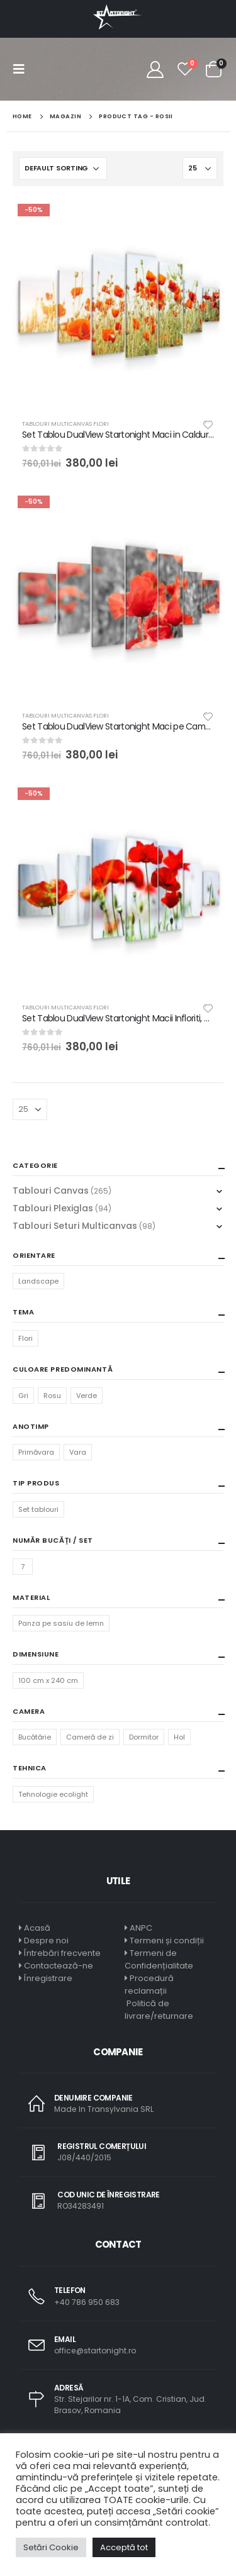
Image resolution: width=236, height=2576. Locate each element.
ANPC (141, 1928)
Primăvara (36, 1452)
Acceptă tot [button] (124, 2547)
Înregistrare (48, 1978)
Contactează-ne (58, 1966)
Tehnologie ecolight (53, 1794)
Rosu (52, 1396)
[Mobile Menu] (23, 69)
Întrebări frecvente (62, 1953)
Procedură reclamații (149, 1984)
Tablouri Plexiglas (53, 1208)
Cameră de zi (90, 1737)
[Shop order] (63, 168)
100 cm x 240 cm (48, 1680)
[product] (118, 304)
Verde (86, 1396)
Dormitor (144, 1737)
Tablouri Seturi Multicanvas (75, 1225)
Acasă (37, 1928)
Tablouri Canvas (51, 1190)
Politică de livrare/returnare (159, 2009)
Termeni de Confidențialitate (159, 1959)
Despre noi (46, 1940)
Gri (23, 1396)
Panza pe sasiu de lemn (61, 1623)
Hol (179, 1737)
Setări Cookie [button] (51, 2547)
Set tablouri (38, 1509)
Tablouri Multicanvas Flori (65, 423)
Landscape (38, 1281)
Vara (77, 1452)
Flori (25, 1338)
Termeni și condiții (167, 1940)
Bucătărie (34, 1737)
